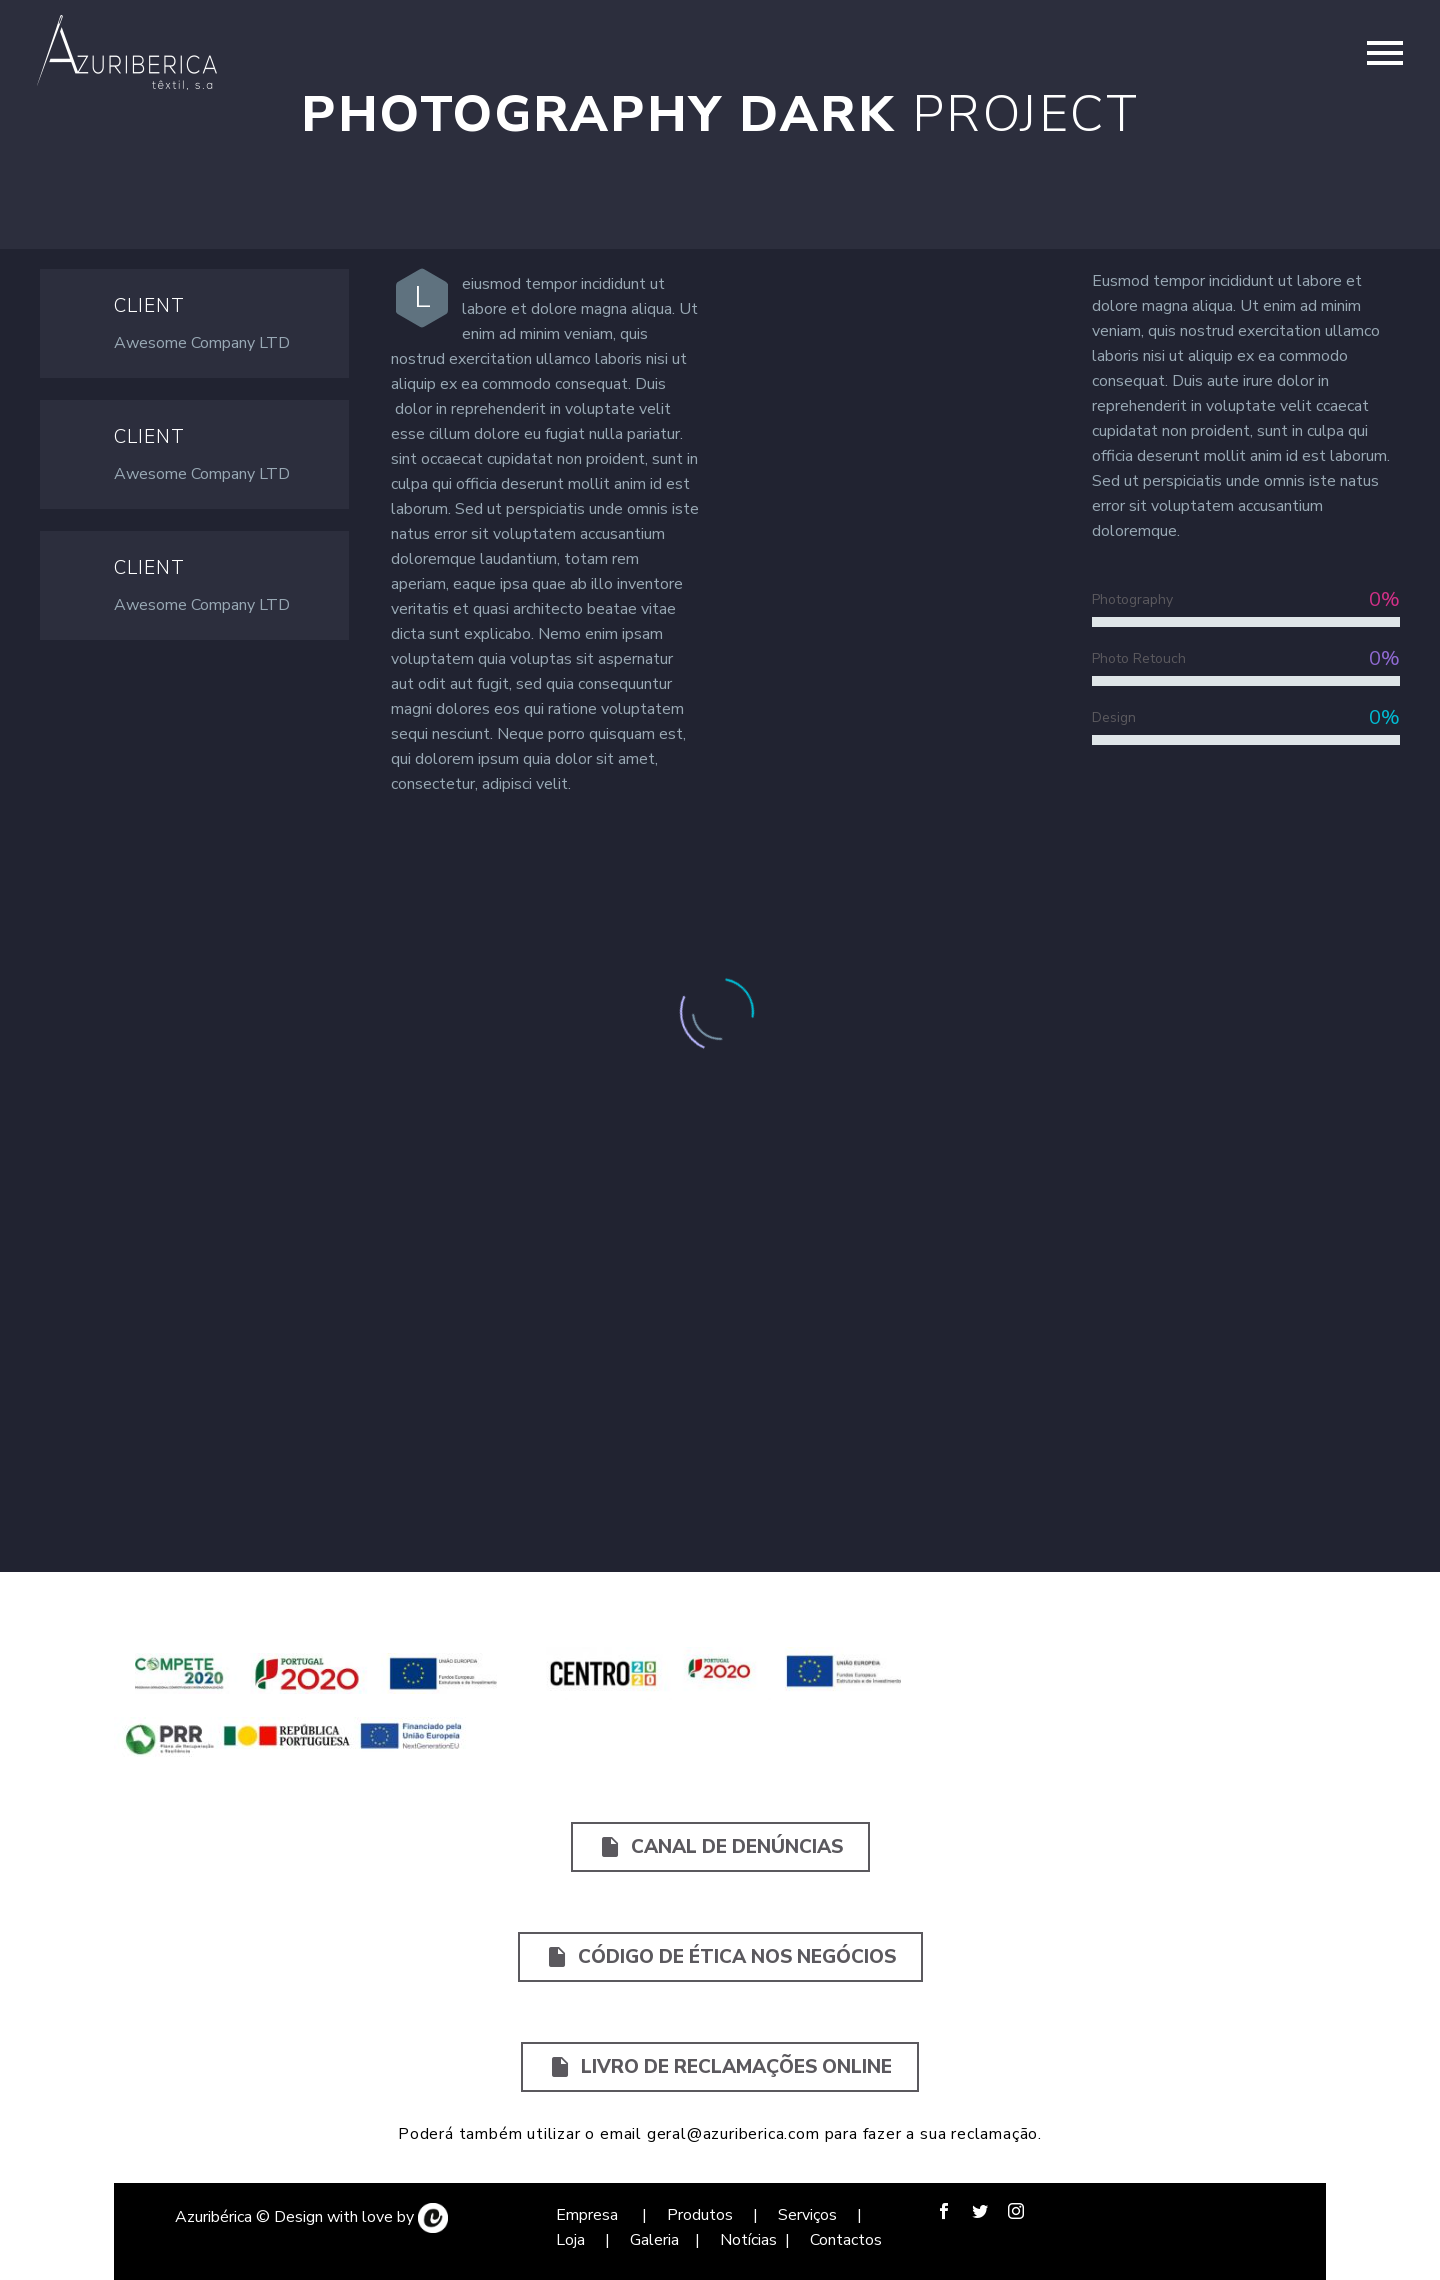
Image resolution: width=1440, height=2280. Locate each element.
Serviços (809, 2215)
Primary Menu (1385, 53)
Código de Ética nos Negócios (720, 1957)
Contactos (846, 2240)
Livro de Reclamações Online (720, 2067)
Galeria (654, 2240)
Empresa (589, 2215)
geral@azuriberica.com (733, 2134)
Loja (572, 2240)
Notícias (748, 2240)
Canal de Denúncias (720, 1847)
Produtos (698, 2215)
